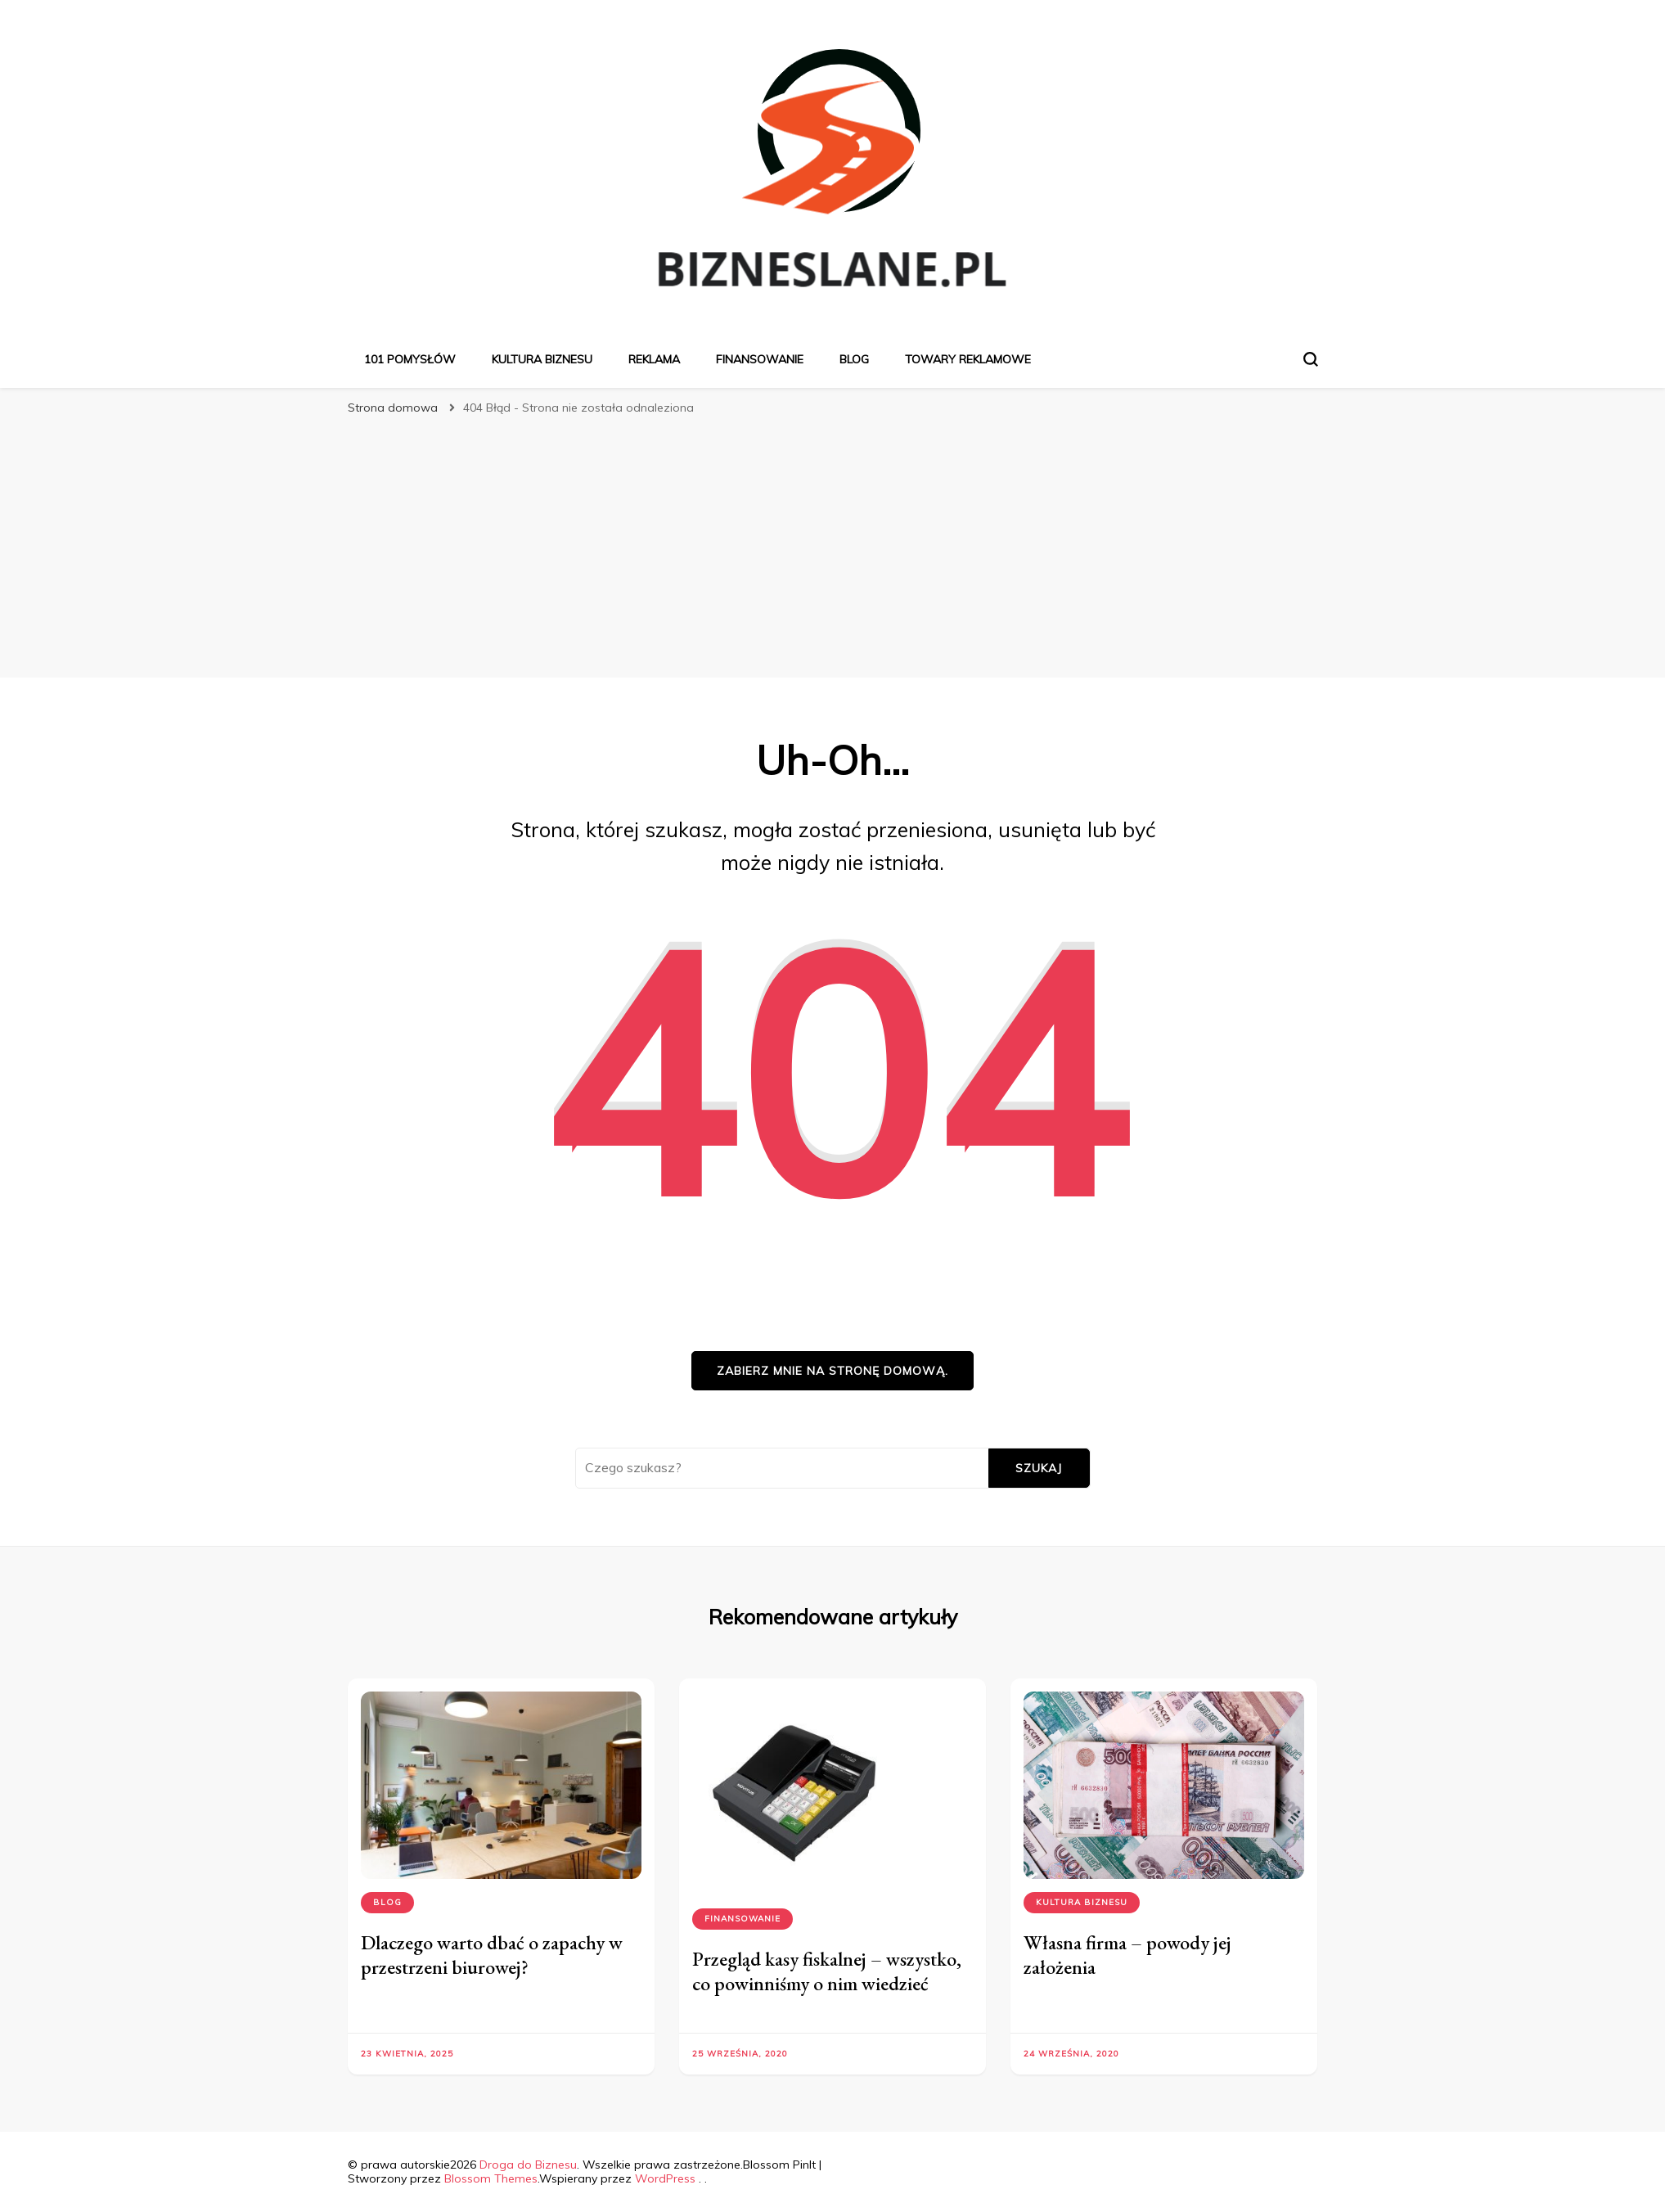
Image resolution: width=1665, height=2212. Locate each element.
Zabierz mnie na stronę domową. (832, 1370)
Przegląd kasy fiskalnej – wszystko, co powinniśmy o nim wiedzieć (826, 1971)
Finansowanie (759, 359)
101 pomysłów (410, 359)
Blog (854, 359)
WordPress (665, 2178)
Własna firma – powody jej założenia (1127, 1955)
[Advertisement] (833, 546)
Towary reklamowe (968, 359)
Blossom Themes (491, 2178)
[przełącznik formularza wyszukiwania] (1310, 359)
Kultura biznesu (542, 359)
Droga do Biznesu (528, 2164)
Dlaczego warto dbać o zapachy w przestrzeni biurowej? (492, 1955)
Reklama (654, 359)
